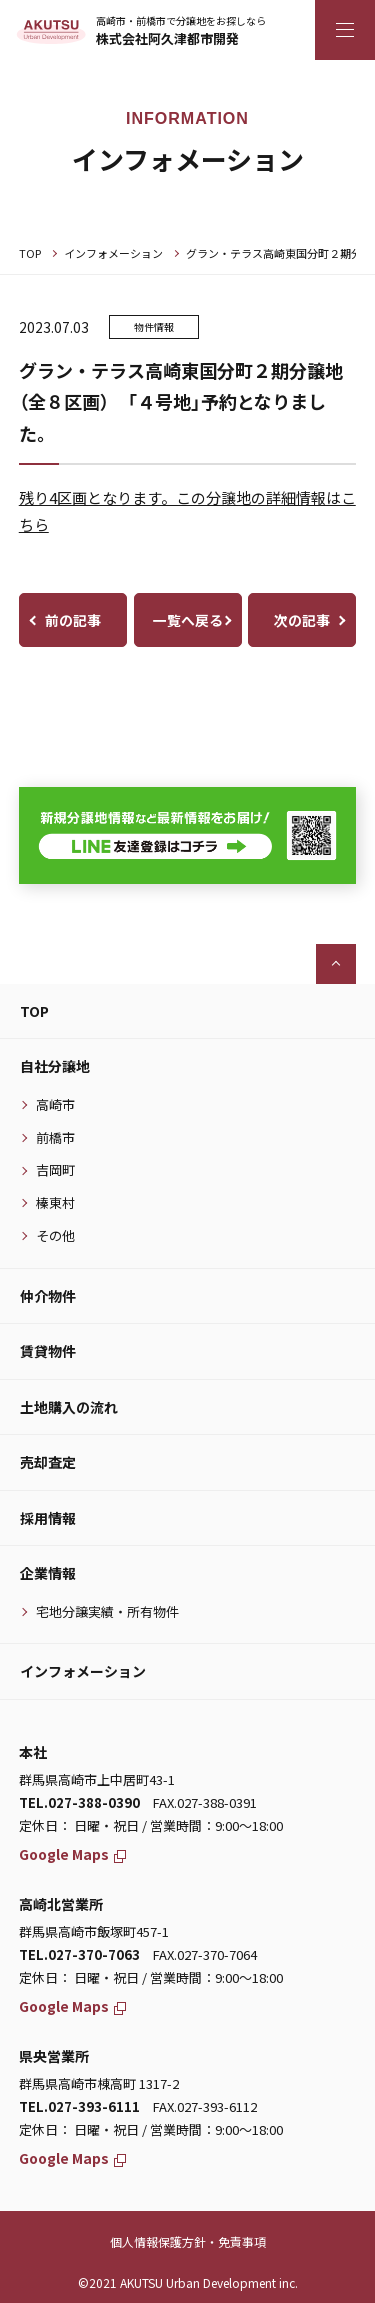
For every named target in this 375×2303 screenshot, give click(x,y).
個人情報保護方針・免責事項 (188, 2241)
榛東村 (55, 1202)
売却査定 (48, 1462)
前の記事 (73, 620)
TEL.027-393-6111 (79, 2106)
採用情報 (48, 1518)
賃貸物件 (48, 1351)
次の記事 (302, 620)
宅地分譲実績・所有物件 (107, 1611)
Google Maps (72, 1854)
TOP (30, 253)
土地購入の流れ (69, 1407)
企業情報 (48, 1573)
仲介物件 (48, 1296)
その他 (55, 1235)
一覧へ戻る (188, 620)
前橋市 (55, 1137)
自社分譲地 (55, 1066)
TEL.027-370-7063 (79, 1954)
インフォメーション (113, 253)
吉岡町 (55, 1169)
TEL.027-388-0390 (79, 1802)
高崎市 (55, 1104)
